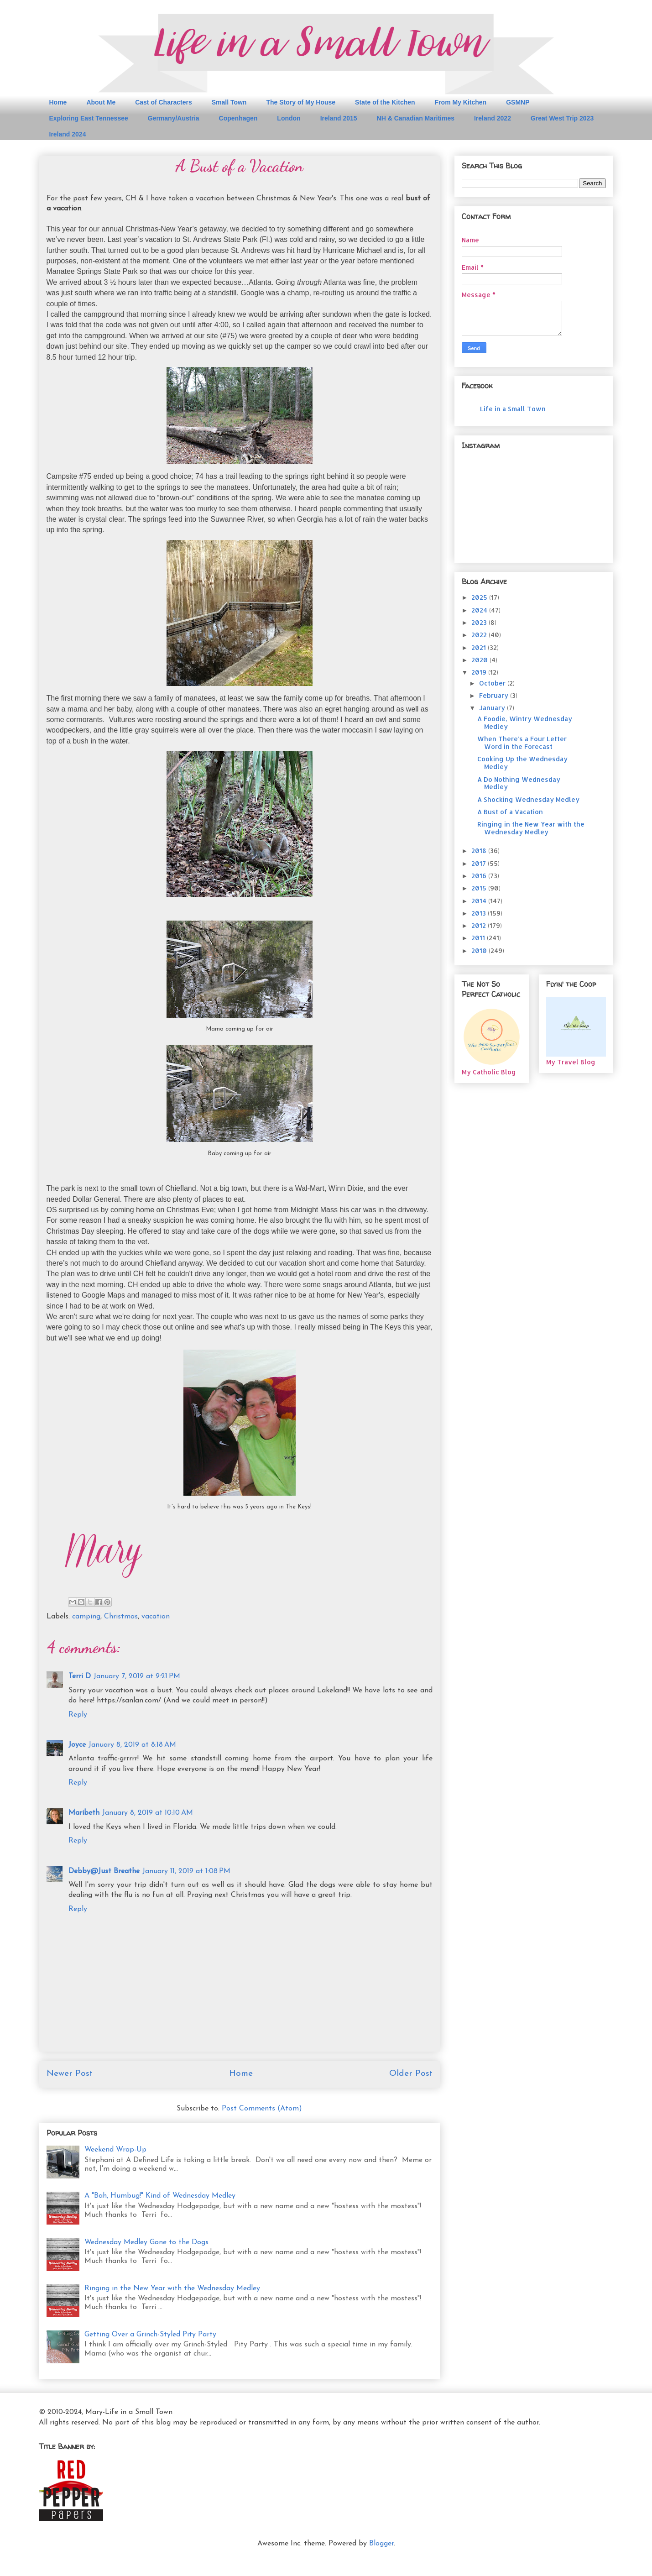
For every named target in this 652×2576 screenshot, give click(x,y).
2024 (480, 610)
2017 (479, 863)
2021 (479, 647)
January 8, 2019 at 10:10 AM (147, 1813)
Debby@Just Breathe (104, 1871)
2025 (480, 597)
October (493, 683)
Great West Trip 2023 (562, 118)
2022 (480, 635)
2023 (480, 622)
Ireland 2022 (492, 118)
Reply (77, 1714)
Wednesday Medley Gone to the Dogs (146, 2242)
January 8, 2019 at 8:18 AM (132, 1745)
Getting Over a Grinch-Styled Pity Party (150, 2334)
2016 (479, 876)
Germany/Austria (173, 118)
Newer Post (70, 2073)
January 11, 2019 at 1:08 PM (186, 1871)
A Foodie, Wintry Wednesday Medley (524, 722)
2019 (479, 672)
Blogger (381, 2543)
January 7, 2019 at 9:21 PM (137, 1676)
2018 (479, 850)
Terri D (79, 1676)
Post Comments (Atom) (262, 2108)
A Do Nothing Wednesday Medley (518, 783)
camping (86, 1616)
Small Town (229, 102)
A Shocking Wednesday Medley (528, 799)
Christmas (121, 1616)
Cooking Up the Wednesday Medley (522, 762)
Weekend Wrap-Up (115, 2149)
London (288, 118)
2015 (479, 888)
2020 (480, 660)
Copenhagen (238, 118)
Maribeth (83, 1813)
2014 (479, 901)
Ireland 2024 (67, 134)
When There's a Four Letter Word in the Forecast (522, 742)
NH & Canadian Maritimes (415, 118)
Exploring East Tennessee (88, 118)
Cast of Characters (163, 102)
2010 (480, 950)
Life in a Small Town (513, 409)
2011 (479, 938)
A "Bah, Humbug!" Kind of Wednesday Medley (159, 2195)
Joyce (77, 1745)
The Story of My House (300, 102)
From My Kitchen (461, 102)
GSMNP (517, 102)
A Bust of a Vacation (510, 812)
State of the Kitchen (385, 102)
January (493, 708)
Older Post (411, 2073)
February (494, 695)
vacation (155, 1616)
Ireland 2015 (338, 118)
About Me (100, 102)
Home (58, 102)
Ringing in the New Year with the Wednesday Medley (172, 2288)
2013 (479, 913)
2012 (479, 925)
